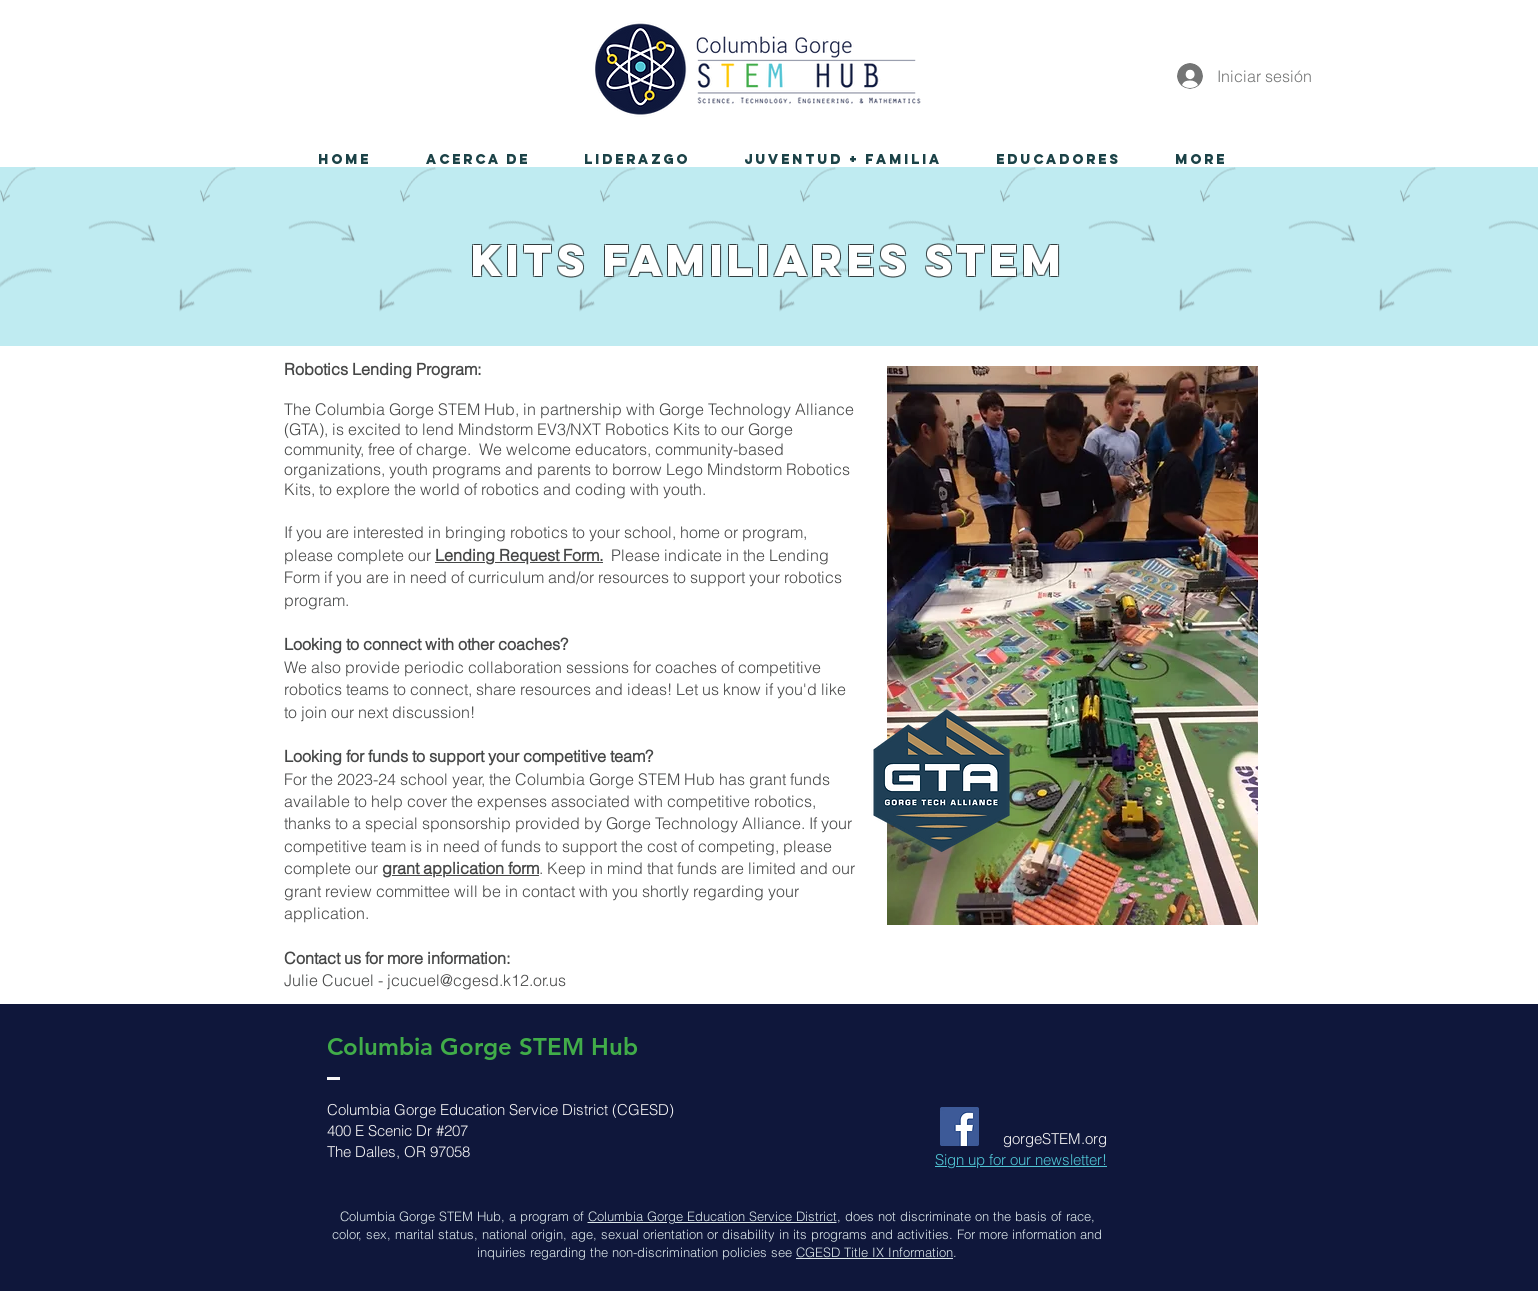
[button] (477, 160)
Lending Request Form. (519, 555)
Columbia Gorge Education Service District (712, 1216)
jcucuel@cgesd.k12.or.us (476, 980)
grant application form (460, 868)
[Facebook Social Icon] (959, 1126)
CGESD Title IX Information (874, 1252)
